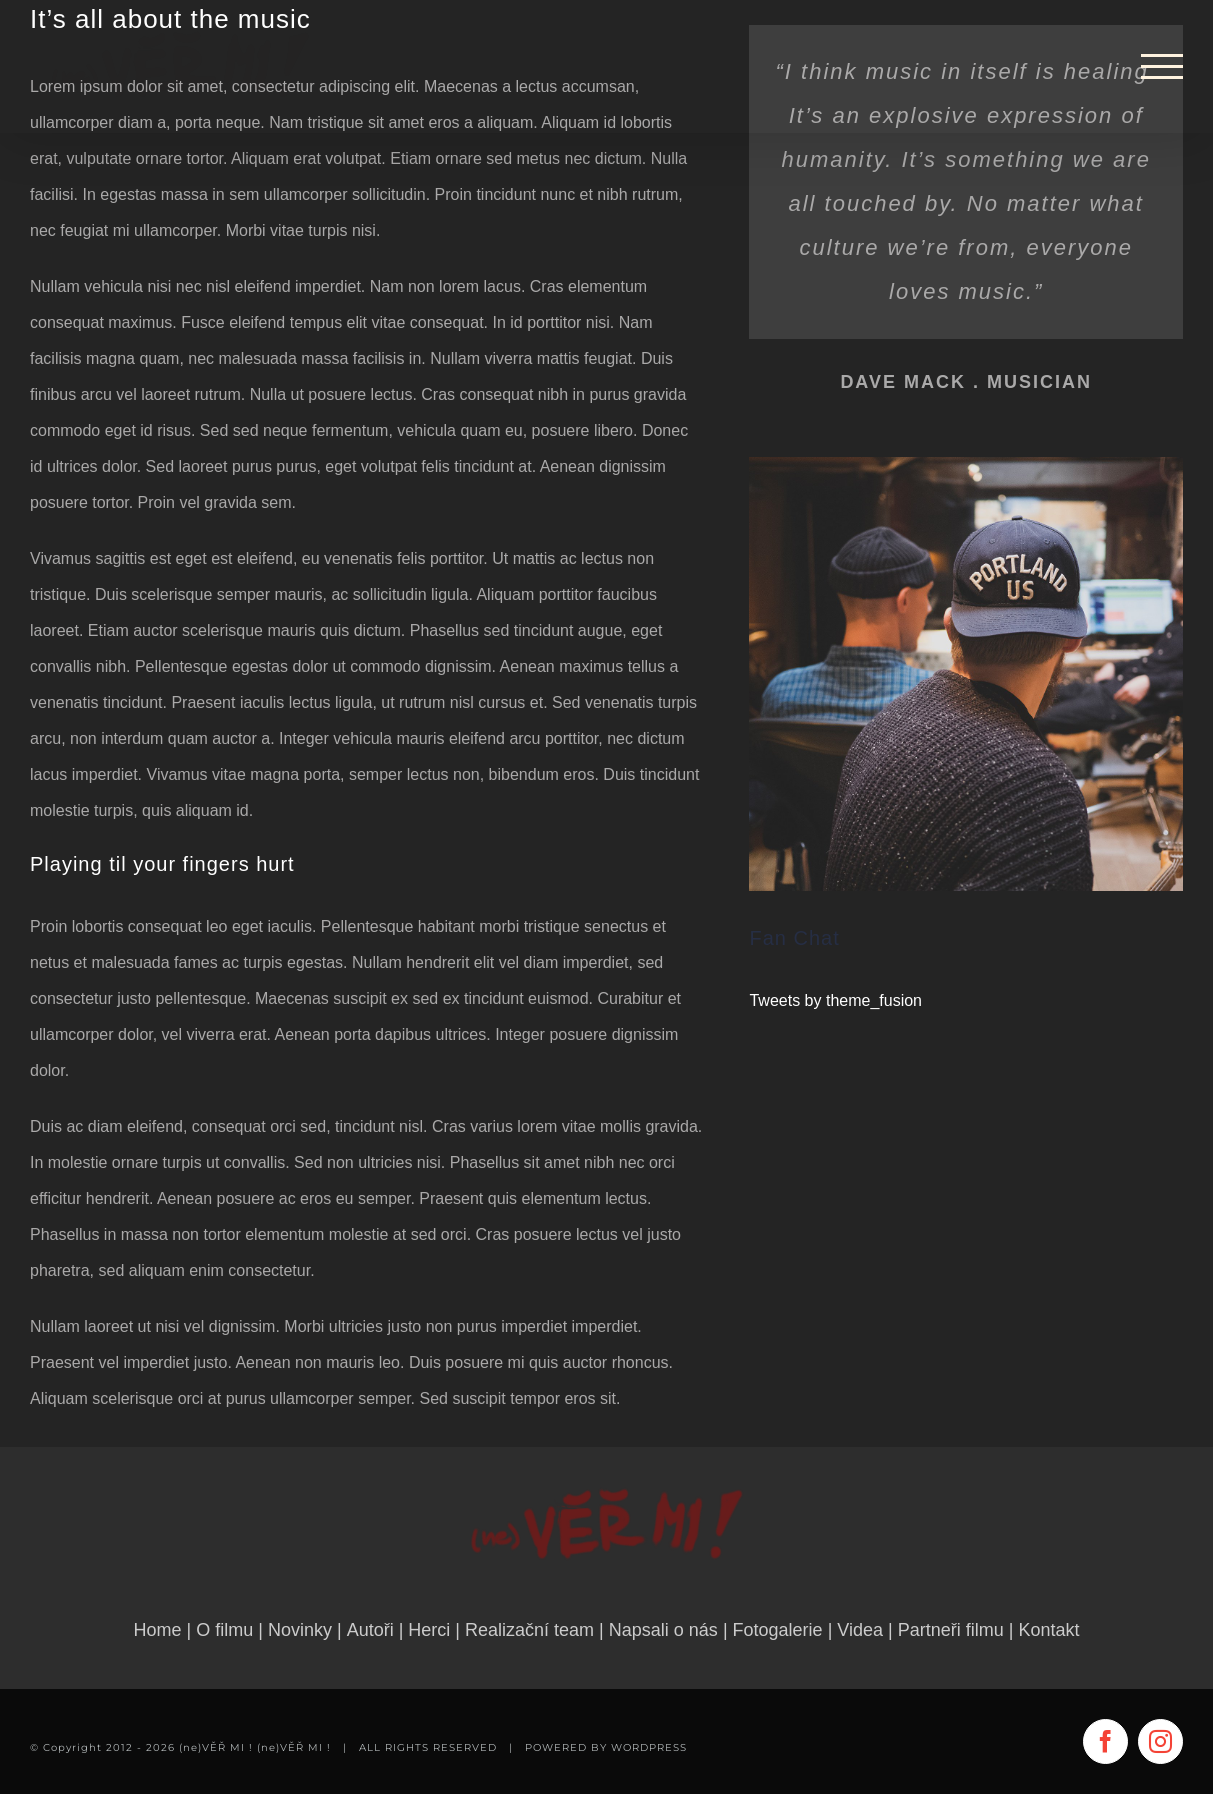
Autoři (370, 1630)
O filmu (224, 1630)
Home (158, 1630)
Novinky (300, 1630)
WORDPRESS (649, 1747)
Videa (860, 1630)
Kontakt (1048, 1630)
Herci (429, 1630)
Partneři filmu (951, 1630)
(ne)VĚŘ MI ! (294, 1747)
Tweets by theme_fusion (835, 1000)
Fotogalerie (778, 1630)
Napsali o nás (663, 1630)
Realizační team (529, 1630)
